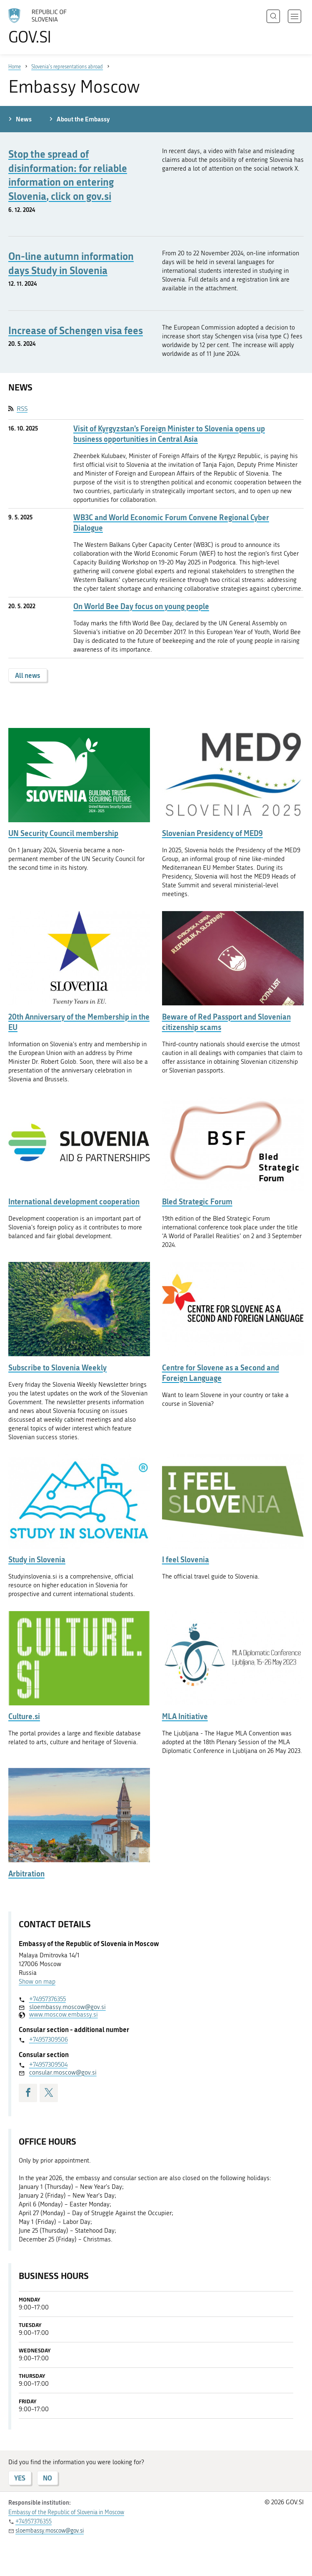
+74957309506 (48, 2039)
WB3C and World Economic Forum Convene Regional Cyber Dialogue (171, 522)
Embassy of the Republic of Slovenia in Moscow (66, 2512)
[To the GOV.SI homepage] (50, 26)
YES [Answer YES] (19, 2478)
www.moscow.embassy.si (63, 2014)
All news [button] (27, 675)
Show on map (37, 1981)
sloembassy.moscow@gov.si (67, 2007)
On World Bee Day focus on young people (141, 606)
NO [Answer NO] (47, 2478)
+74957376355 (47, 1999)
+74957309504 (48, 2064)
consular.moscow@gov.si (63, 2072)
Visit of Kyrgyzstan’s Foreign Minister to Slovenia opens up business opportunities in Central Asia (169, 433)
